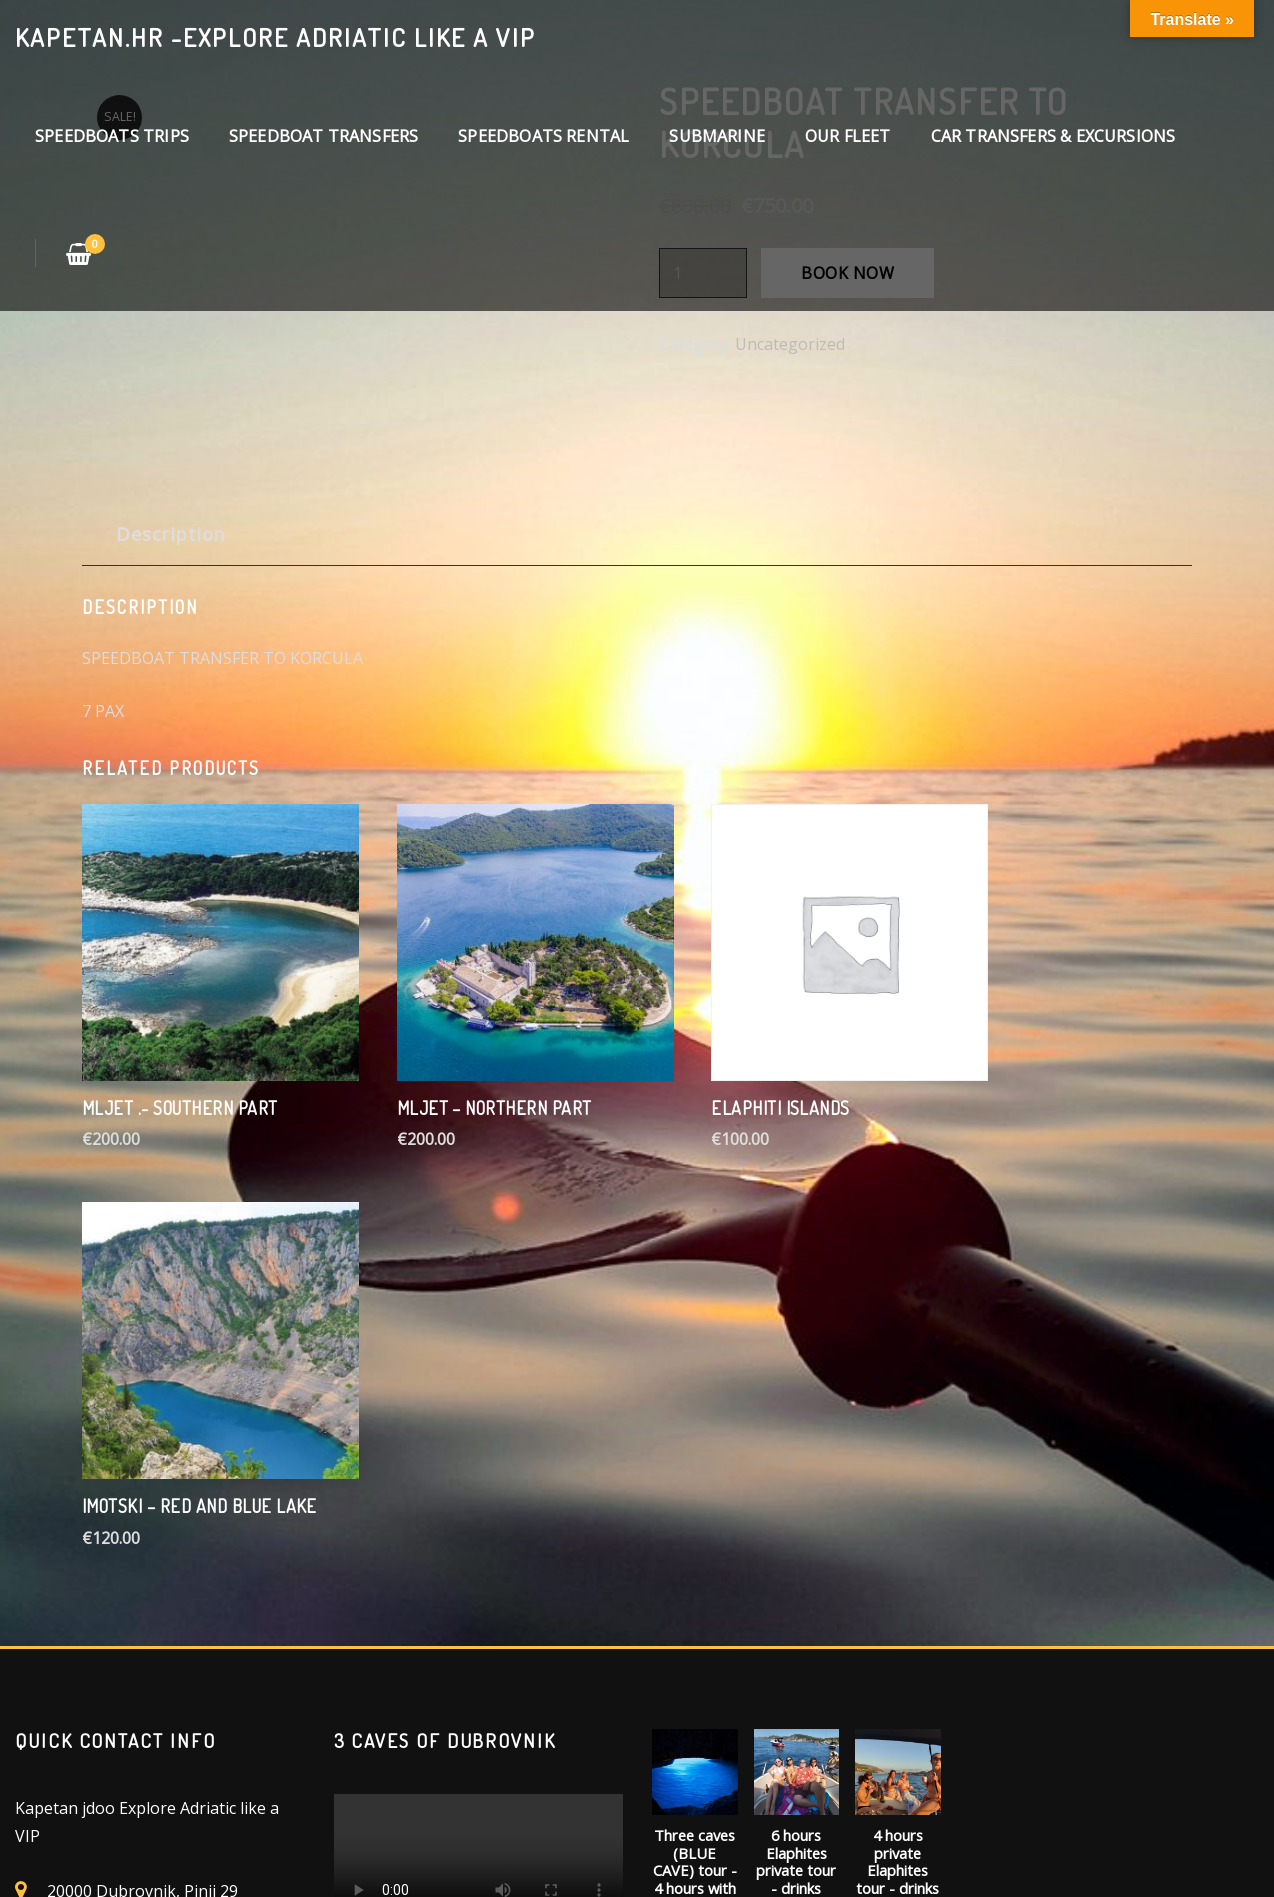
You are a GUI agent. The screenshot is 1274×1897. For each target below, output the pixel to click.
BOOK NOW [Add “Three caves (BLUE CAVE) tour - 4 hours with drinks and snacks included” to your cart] (694, 1670)
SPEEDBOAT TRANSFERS (323, 136)
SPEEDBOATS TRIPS (112, 136)
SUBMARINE (717, 136)
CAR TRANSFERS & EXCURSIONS (1053, 136)
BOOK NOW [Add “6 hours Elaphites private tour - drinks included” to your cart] (796, 1634)
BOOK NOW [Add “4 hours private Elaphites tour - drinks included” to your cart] (897, 1634)
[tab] (171, 541)
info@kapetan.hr (110, 1492)
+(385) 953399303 (113, 1524)
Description (170, 533)
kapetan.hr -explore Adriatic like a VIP (275, 37)
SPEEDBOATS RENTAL (543, 136)
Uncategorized (790, 344)
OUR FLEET (848, 136)
